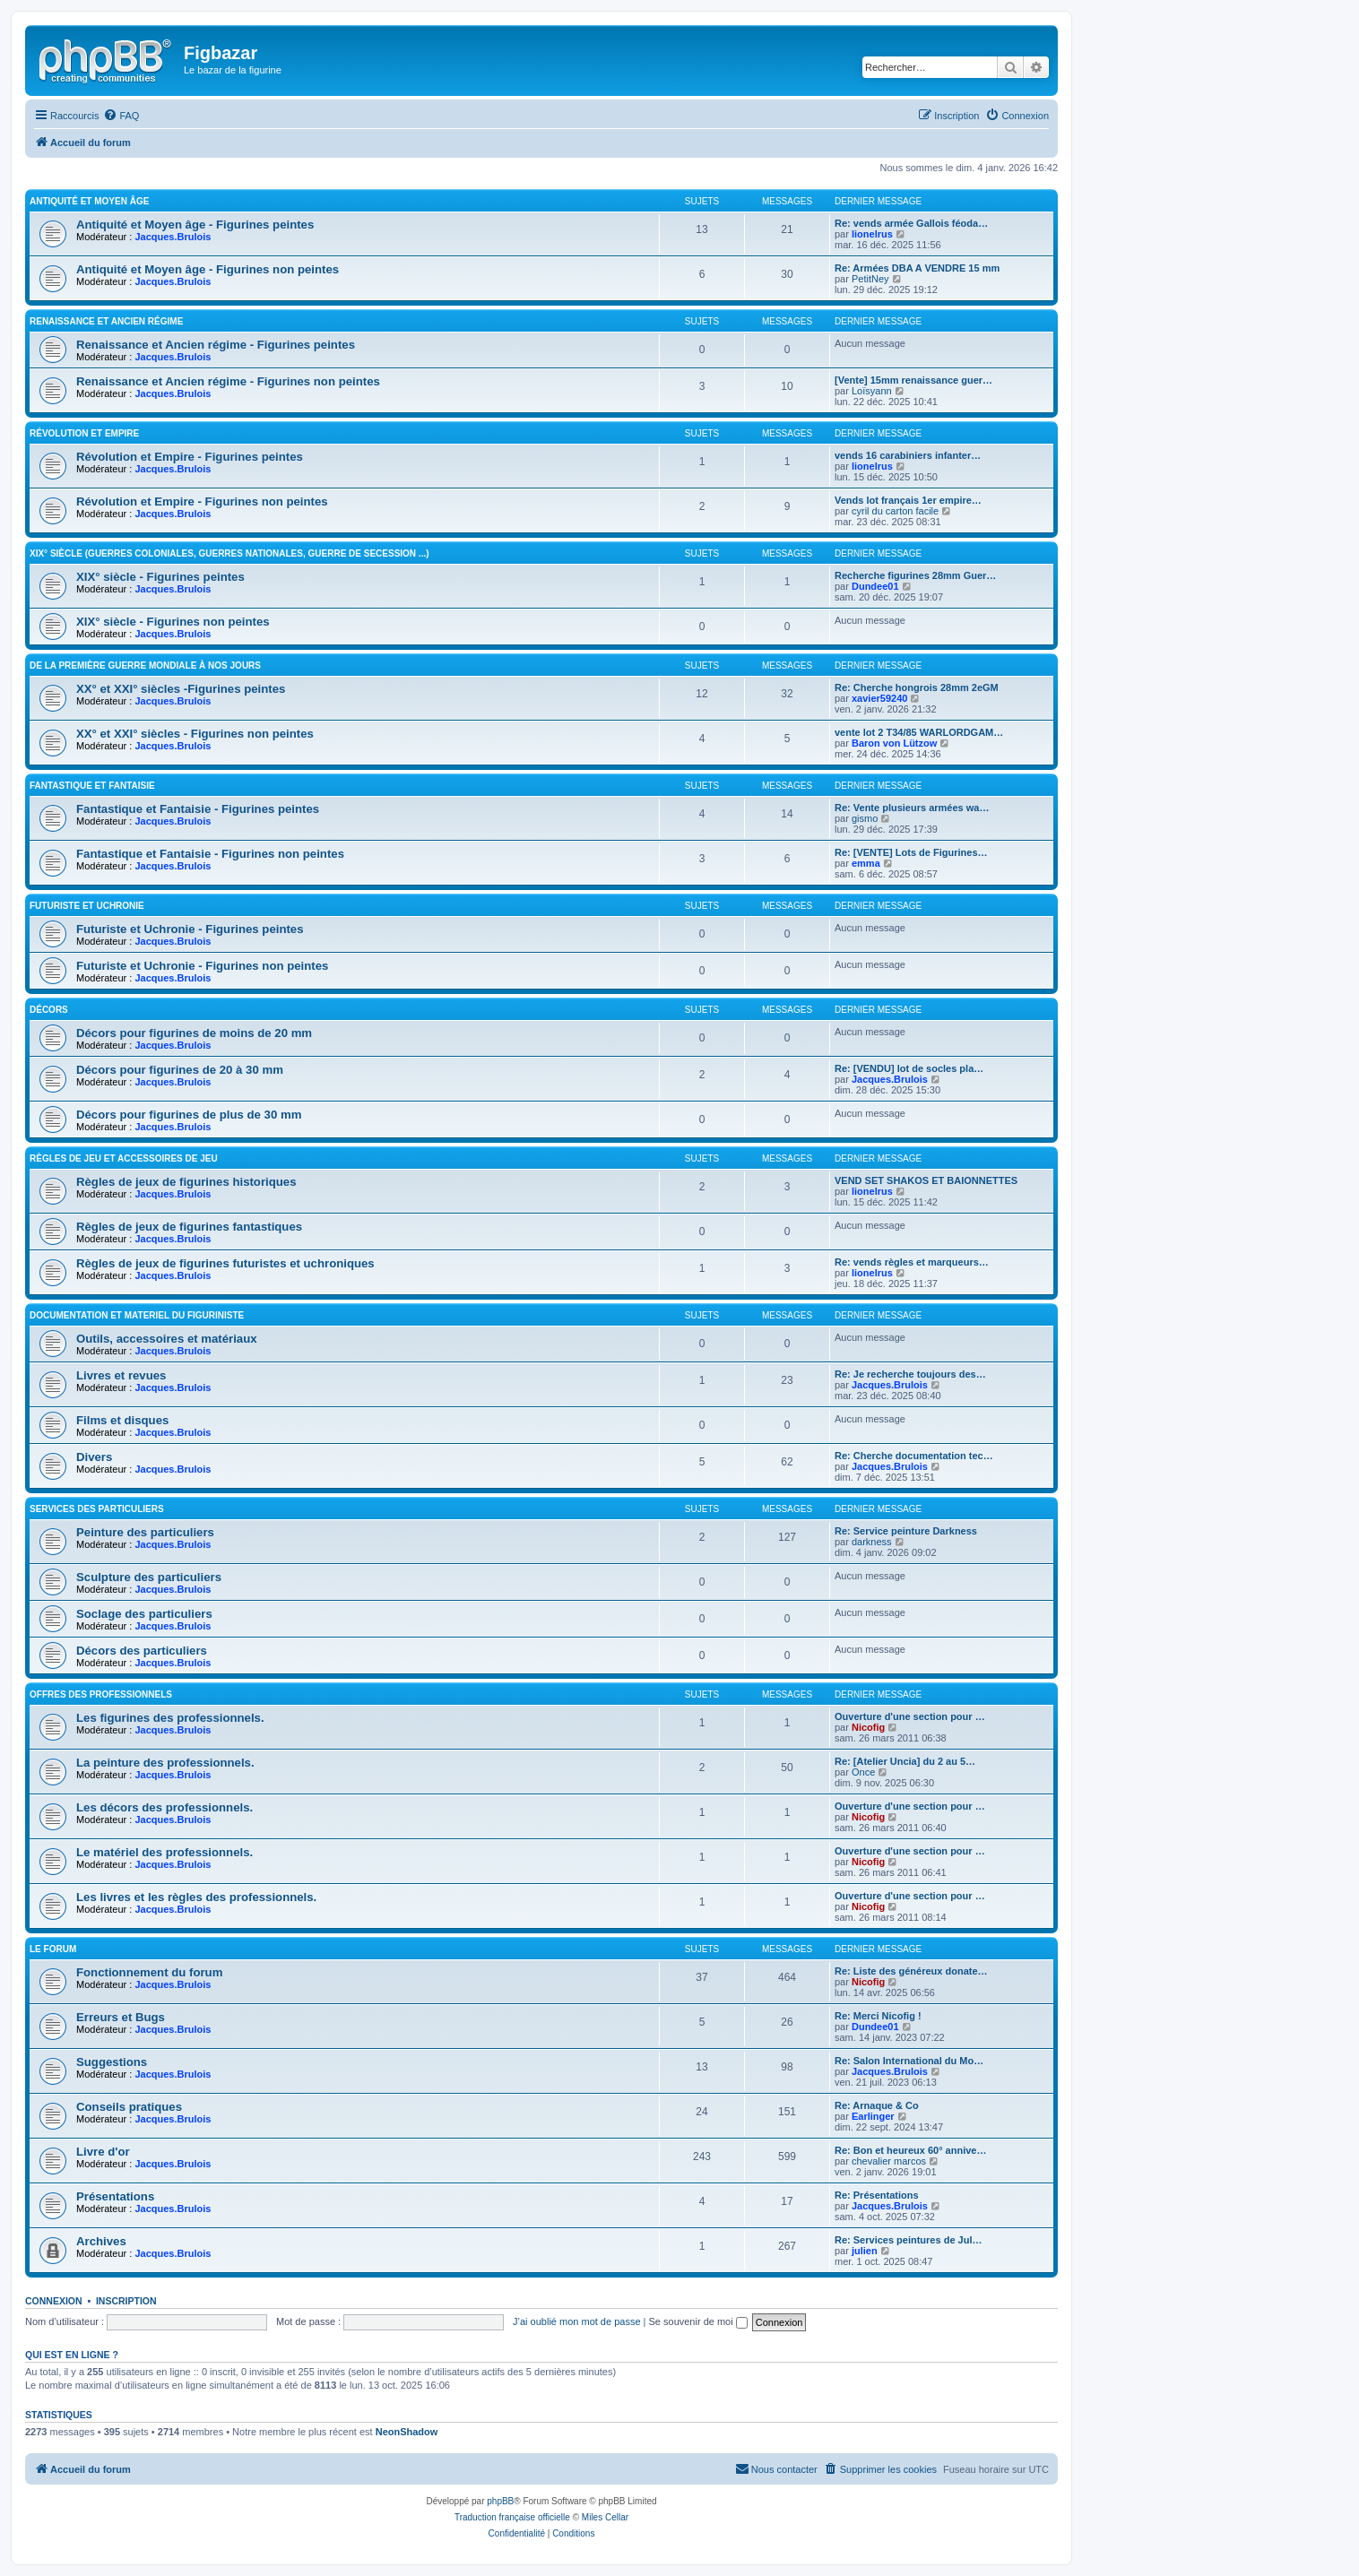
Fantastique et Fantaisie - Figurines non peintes (210, 853)
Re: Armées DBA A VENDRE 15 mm (917, 268)
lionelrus (872, 234)
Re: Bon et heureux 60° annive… (910, 2150)
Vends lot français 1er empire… (908, 500)
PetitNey (870, 278)
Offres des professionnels (101, 1694)
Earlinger (873, 2116)
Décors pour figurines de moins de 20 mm (194, 1033)
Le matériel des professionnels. (164, 1852)
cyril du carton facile (895, 511)
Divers (94, 1457)
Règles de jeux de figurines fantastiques (189, 1226)
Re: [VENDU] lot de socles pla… (909, 1068)
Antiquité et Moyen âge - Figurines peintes (195, 224)
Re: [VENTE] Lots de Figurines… (911, 852)
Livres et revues (121, 1375)
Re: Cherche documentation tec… (914, 1455)
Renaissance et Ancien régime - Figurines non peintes (228, 381)
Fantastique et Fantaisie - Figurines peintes (197, 809)
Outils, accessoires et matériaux (166, 1338)
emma (866, 863)
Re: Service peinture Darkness (906, 1531)
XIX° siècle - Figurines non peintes (173, 621)
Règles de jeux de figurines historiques (186, 1182)
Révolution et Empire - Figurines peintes (189, 456)
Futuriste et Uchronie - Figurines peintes (190, 929)
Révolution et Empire (84, 433)
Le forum (53, 1949)
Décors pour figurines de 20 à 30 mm (179, 1069)
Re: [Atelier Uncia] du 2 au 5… (905, 1761)
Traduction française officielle (512, 2517)
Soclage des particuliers (144, 1614)
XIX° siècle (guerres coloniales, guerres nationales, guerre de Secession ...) (229, 553)
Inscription (126, 2300)
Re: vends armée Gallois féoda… (911, 223)
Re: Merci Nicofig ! (878, 2015)
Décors (49, 1010)
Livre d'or (103, 2151)
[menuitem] (121, 115)
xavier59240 (879, 698)
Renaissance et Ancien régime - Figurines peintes (215, 344)
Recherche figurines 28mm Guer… (915, 575)
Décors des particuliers (141, 1650)
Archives (101, 2241)
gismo (865, 818)
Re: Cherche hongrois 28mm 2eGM (917, 687)
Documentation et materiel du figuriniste (137, 1315)
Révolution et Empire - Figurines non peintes (202, 501)
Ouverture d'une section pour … (910, 1716)
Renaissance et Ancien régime (106, 321)
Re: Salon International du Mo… (909, 2060)
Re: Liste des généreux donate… (911, 1971)
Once (863, 1772)
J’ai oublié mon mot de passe (576, 2321)
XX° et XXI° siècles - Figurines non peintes (195, 733)
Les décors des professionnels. (164, 1807)
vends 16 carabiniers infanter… (908, 455)
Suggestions (111, 2062)
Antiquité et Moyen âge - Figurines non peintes (207, 269)
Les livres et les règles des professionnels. (196, 1897)
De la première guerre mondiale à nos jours (145, 665)
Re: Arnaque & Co (877, 2105)
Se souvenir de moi (698, 2321)
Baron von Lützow (894, 743)
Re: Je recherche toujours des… (910, 1374)
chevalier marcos (889, 2161)
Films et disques (122, 1420)
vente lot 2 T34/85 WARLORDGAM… (919, 732)
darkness (872, 1541)
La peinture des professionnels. (165, 1762)
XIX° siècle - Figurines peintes (160, 576)
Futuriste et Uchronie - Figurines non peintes (202, 965)
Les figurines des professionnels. (170, 1718)
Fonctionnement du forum (149, 1972)
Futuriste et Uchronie (87, 906)
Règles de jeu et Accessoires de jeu (124, 1158)
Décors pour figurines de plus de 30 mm (188, 1114)
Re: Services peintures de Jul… (908, 2240)
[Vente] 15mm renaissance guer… (913, 380)
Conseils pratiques (129, 2107)
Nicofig (868, 1727)
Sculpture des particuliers (148, 1577)
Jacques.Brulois (172, 236)
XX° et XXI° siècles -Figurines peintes (180, 689)
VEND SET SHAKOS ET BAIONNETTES (926, 1180)
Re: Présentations (877, 2195)
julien (865, 2250)
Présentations (115, 2196)
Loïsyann (872, 390)
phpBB (500, 2501)
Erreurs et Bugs (120, 2017)
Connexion (53, 2300)
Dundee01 (875, 586)
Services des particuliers (97, 1509)
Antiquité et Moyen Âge (89, 201)
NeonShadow (407, 2431)
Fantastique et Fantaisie (92, 786)
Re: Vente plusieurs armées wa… (912, 807)
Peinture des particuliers (145, 1532)
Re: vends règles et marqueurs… (912, 1262)
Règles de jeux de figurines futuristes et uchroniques (225, 1263)
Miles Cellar (605, 2517)
